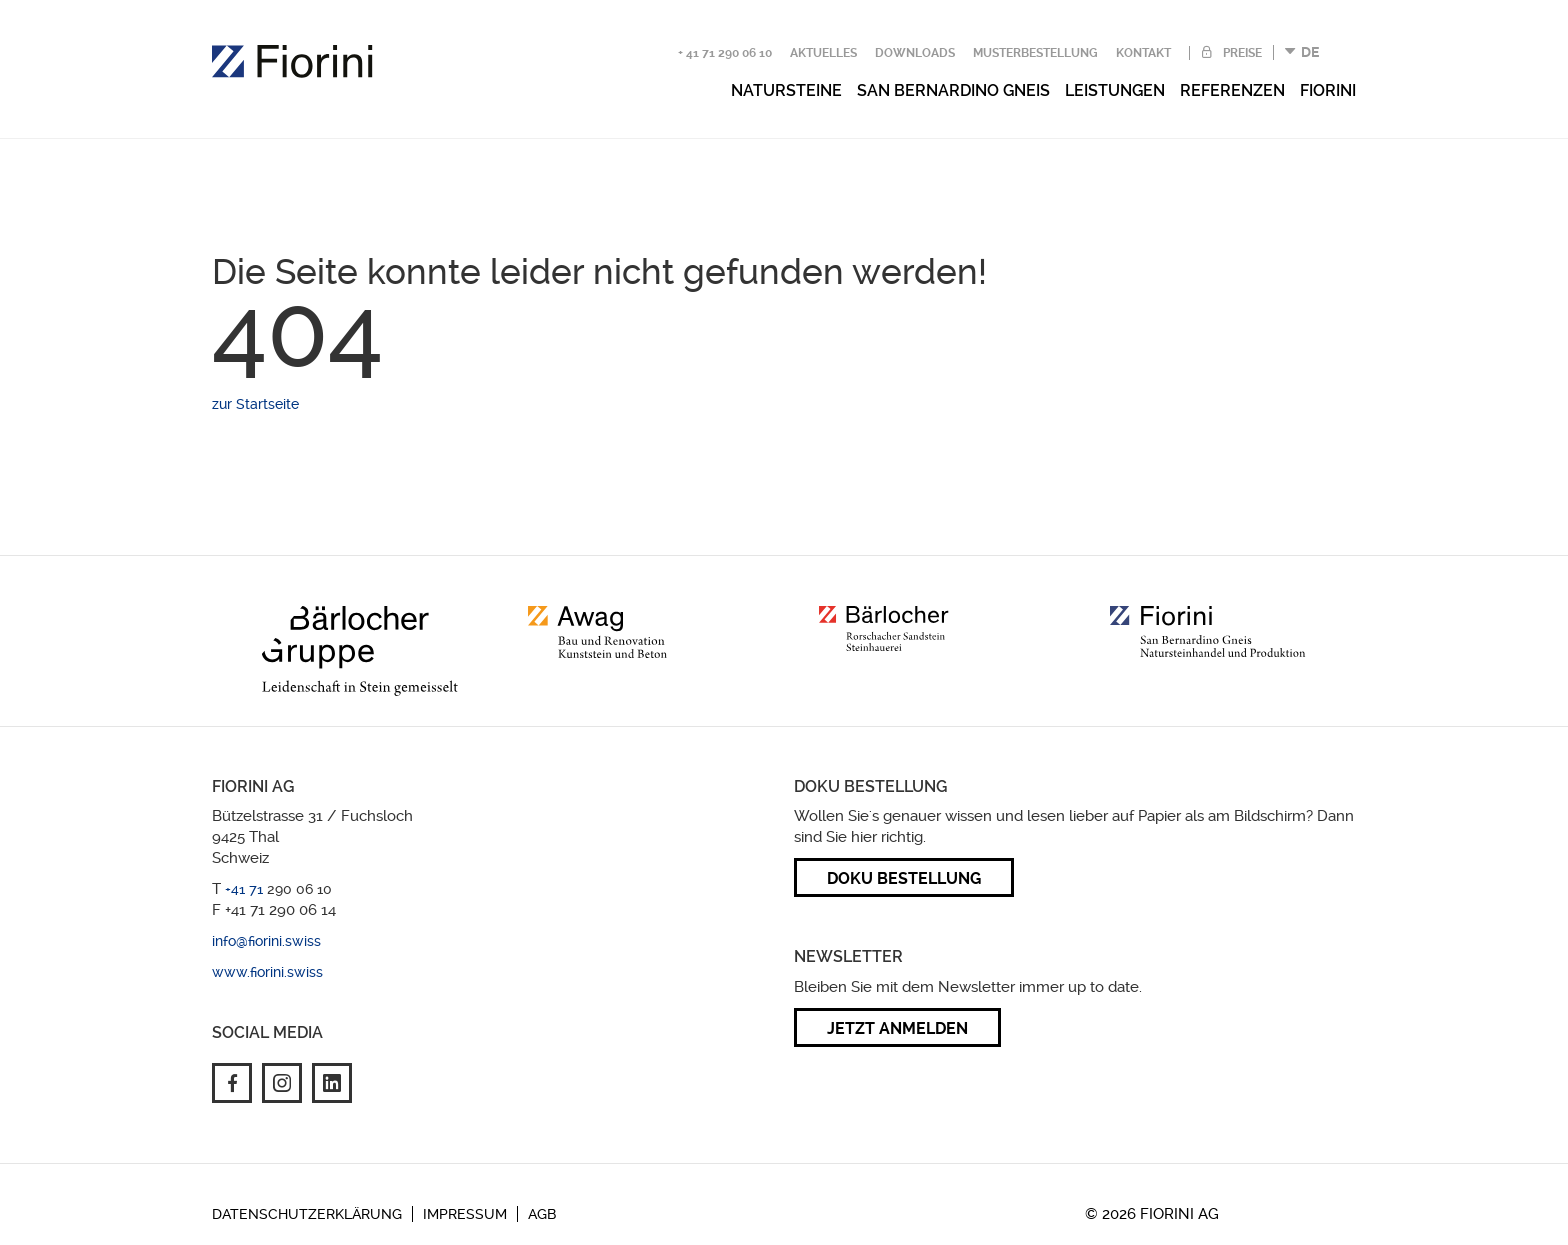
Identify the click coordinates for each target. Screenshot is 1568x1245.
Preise (1241, 53)
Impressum (465, 1214)
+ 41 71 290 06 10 (725, 53)
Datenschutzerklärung (307, 1214)
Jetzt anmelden (897, 1028)
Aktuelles (823, 53)
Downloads (915, 53)
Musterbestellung (1035, 53)
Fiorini (1328, 90)
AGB (542, 1214)
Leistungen (1115, 90)
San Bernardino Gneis (953, 90)
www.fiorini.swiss (267, 972)
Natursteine (786, 90)
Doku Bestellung (904, 878)
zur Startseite (255, 404)
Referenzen (1232, 90)
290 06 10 (299, 889)
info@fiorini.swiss (266, 941)
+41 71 (246, 889)
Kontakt (1143, 53)
